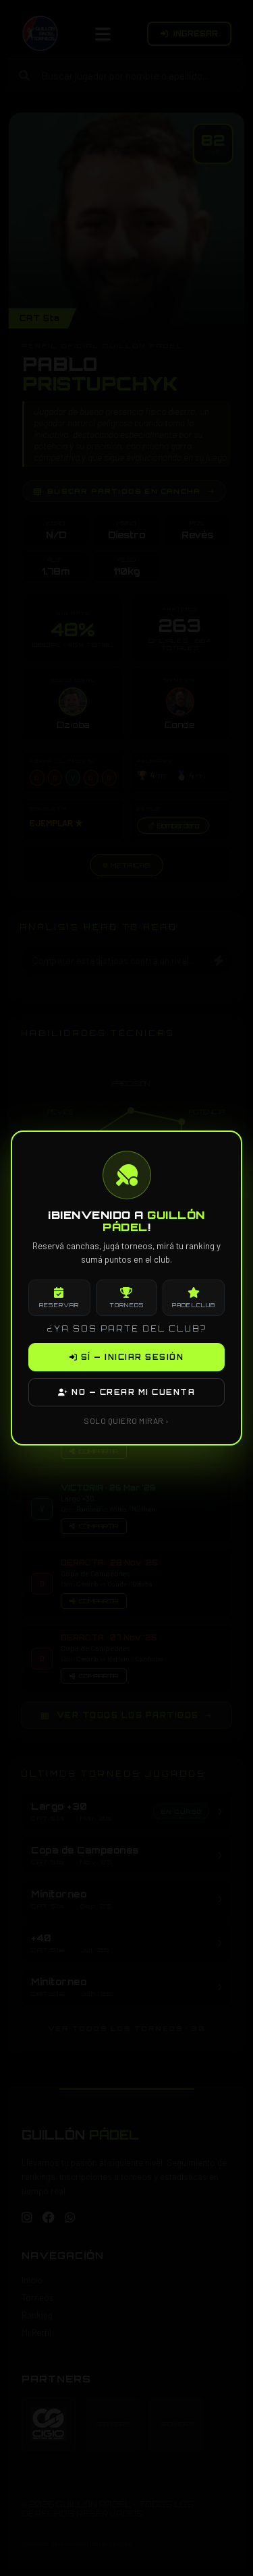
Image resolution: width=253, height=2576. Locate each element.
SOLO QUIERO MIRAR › (126, 1420)
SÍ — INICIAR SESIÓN (126, 1357)
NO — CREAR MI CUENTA (126, 1392)
